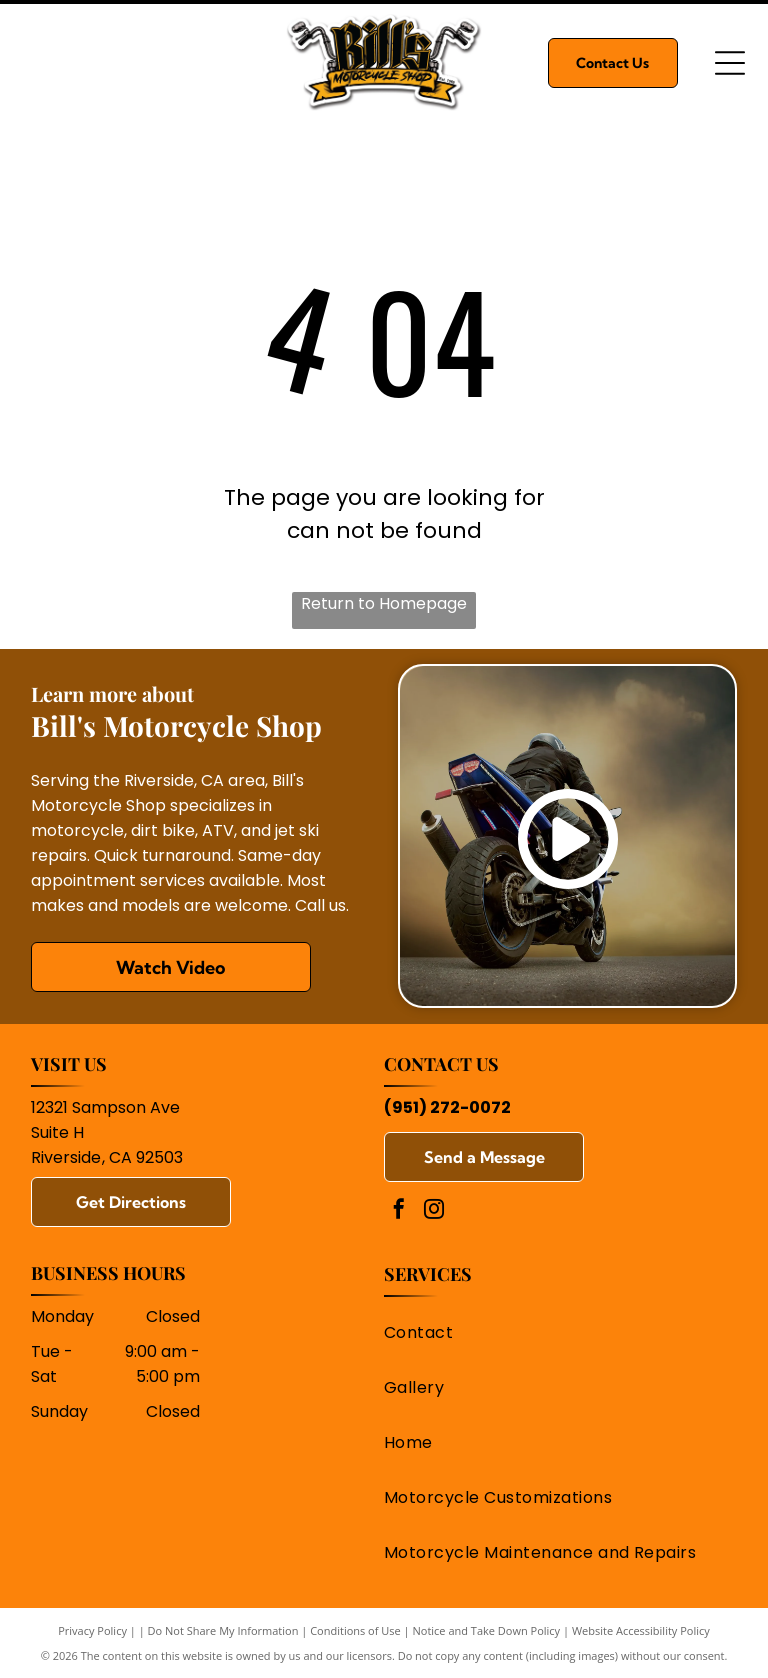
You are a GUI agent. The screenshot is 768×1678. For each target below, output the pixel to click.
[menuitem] (553, 1332)
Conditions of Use (355, 1630)
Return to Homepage (384, 603)
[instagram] (434, 1211)
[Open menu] (730, 63)
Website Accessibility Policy (641, 1630)
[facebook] (399, 1211)
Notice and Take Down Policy (487, 1630)
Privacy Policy (92, 1630)
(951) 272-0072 (447, 1107)
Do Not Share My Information (223, 1630)
